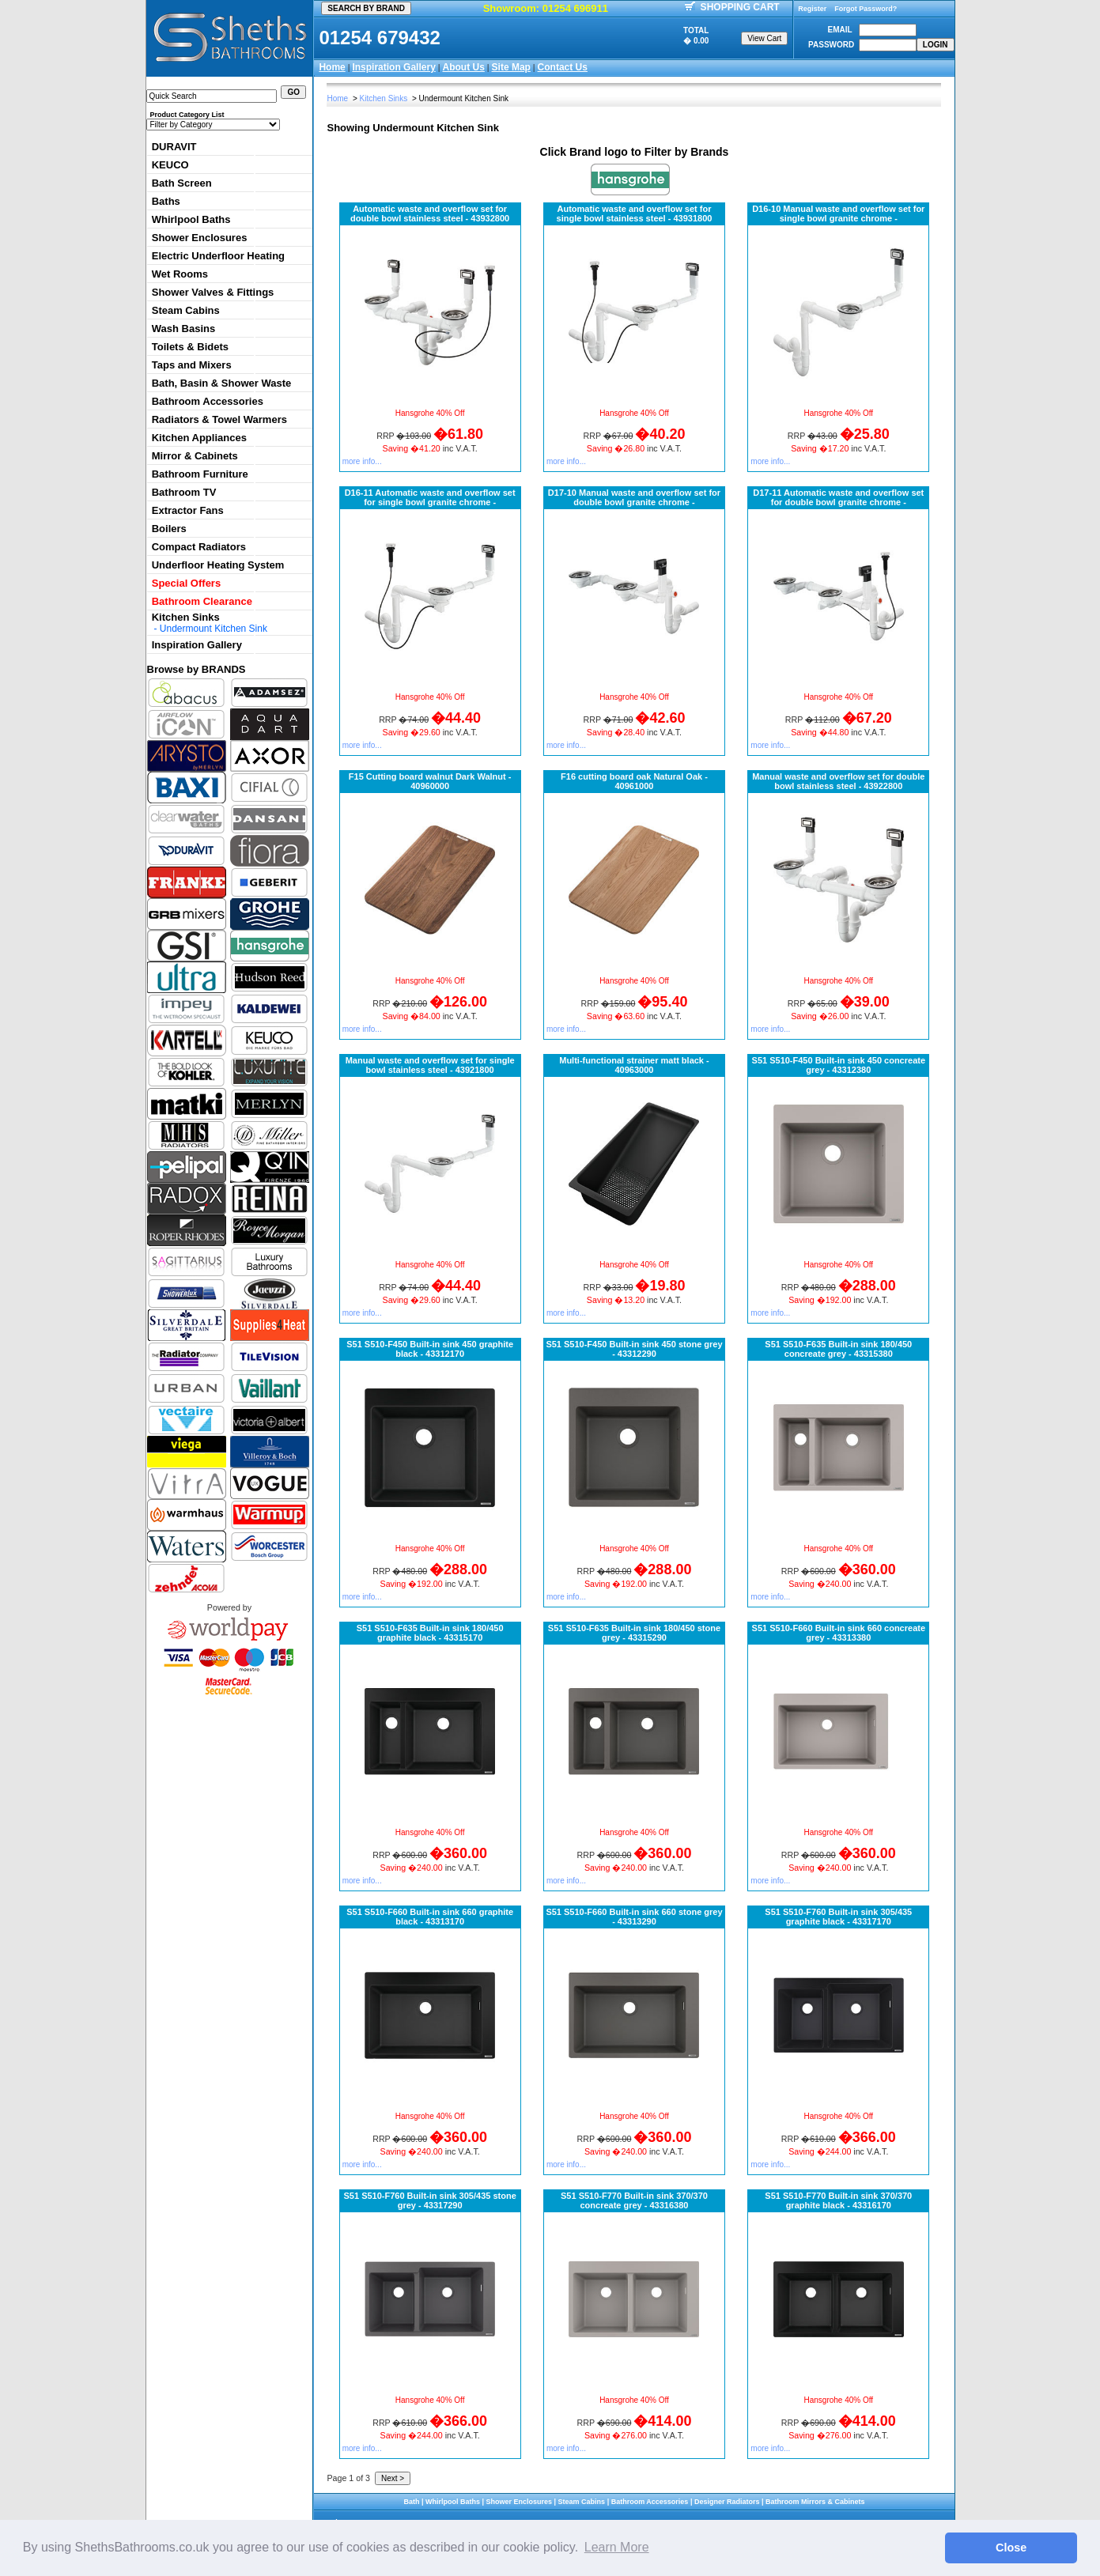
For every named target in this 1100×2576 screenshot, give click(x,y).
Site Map (511, 67)
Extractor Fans (188, 510)
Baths (166, 201)
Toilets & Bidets (190, 347)
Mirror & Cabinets (195, 456)
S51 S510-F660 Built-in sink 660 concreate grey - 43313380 (839, 1632)
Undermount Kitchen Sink (213, 628)
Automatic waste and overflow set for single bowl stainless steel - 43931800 (635, 213)
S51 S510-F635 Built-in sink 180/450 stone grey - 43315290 (634, 1632)
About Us (464, 67)
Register (812, 9)
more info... (362, 461)
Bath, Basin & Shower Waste (222, 383)
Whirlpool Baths (191, 219)
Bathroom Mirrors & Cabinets (815, 2502)
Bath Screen (182, 183)
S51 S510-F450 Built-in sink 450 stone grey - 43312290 (634, 1348)
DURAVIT (174, 147)
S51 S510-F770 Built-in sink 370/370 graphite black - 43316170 (838, 2200)
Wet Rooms (180, 274)
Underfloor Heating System (218, 565)
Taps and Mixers (192, 365)
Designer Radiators (727, 2502)
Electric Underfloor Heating (218, 256)
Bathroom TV (184, 492)
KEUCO (170, 165)
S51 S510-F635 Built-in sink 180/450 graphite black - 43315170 (430, 1632)
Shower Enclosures (200, 238)
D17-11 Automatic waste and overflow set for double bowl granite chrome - (838, 497)
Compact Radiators (199, 547)
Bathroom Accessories (207, 401)
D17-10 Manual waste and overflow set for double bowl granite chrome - (634, 497)
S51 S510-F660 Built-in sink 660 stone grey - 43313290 (634, 1916)
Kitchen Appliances (199, 438)
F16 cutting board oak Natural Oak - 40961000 (634, 781)
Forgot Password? (865, 9)
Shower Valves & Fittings (213, 292)
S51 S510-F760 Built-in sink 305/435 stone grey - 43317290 (430, 2200)
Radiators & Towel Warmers (219, 419)
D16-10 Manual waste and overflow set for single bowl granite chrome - (838, 213)
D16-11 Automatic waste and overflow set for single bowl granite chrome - (430, 497)
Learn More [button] (616, 2547)
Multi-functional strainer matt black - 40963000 (634, 1065)
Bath (411, 2502)
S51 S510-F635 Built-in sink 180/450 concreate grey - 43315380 (838, 1348)
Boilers (169, 528)
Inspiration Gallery (393, 67)
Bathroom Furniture (200, 474)
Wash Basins (183, 328)
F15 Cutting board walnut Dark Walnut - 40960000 (430, 781)
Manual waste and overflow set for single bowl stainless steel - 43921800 (430, 1065)
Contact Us (563, 67)
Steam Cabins (186, 310)
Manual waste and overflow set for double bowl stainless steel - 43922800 (838, 781)
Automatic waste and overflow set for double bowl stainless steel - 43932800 (429, 213)
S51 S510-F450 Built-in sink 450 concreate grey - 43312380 (839, 1065)
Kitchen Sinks (186, 617)
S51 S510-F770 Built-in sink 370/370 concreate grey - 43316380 (634, 2200)
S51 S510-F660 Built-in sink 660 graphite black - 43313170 (429, 1916)
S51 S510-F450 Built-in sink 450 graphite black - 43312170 (429, 1348)
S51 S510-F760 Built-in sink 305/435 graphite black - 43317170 (838, 1916)
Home (332, 67)
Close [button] (1011, 2547)
